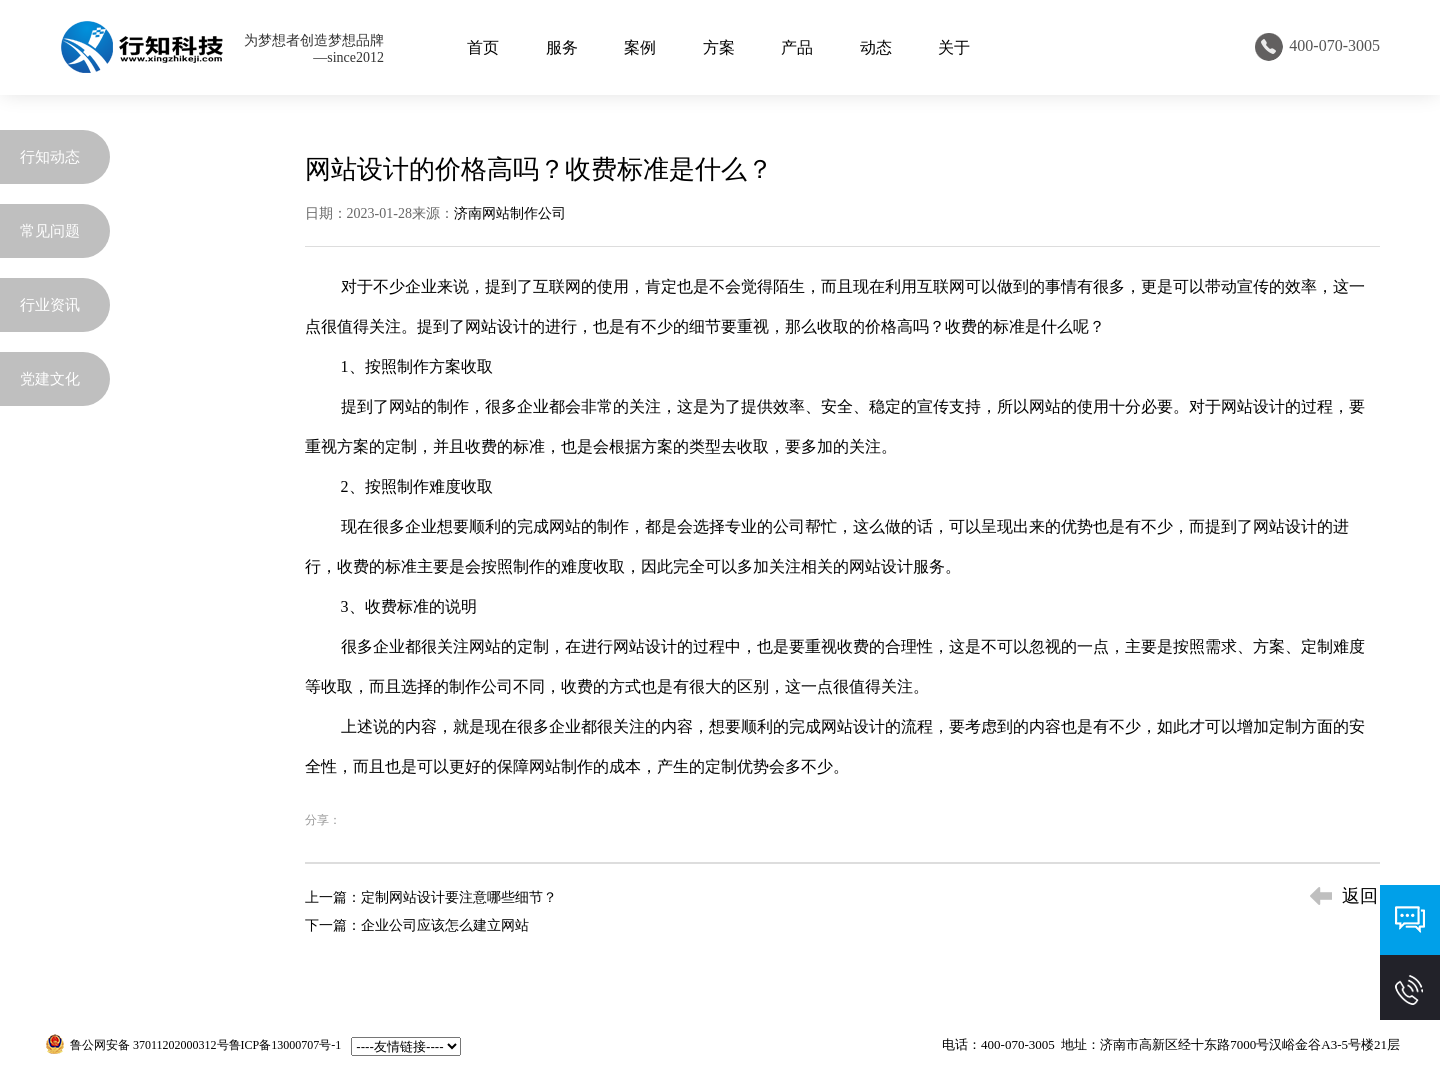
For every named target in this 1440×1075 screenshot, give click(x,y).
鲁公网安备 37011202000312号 (149, 1045)
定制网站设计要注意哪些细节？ (459, 897)
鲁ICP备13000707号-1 (285, 1045)
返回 (1360, 896)
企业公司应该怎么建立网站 (445, 925)
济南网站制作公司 (510, 213)
